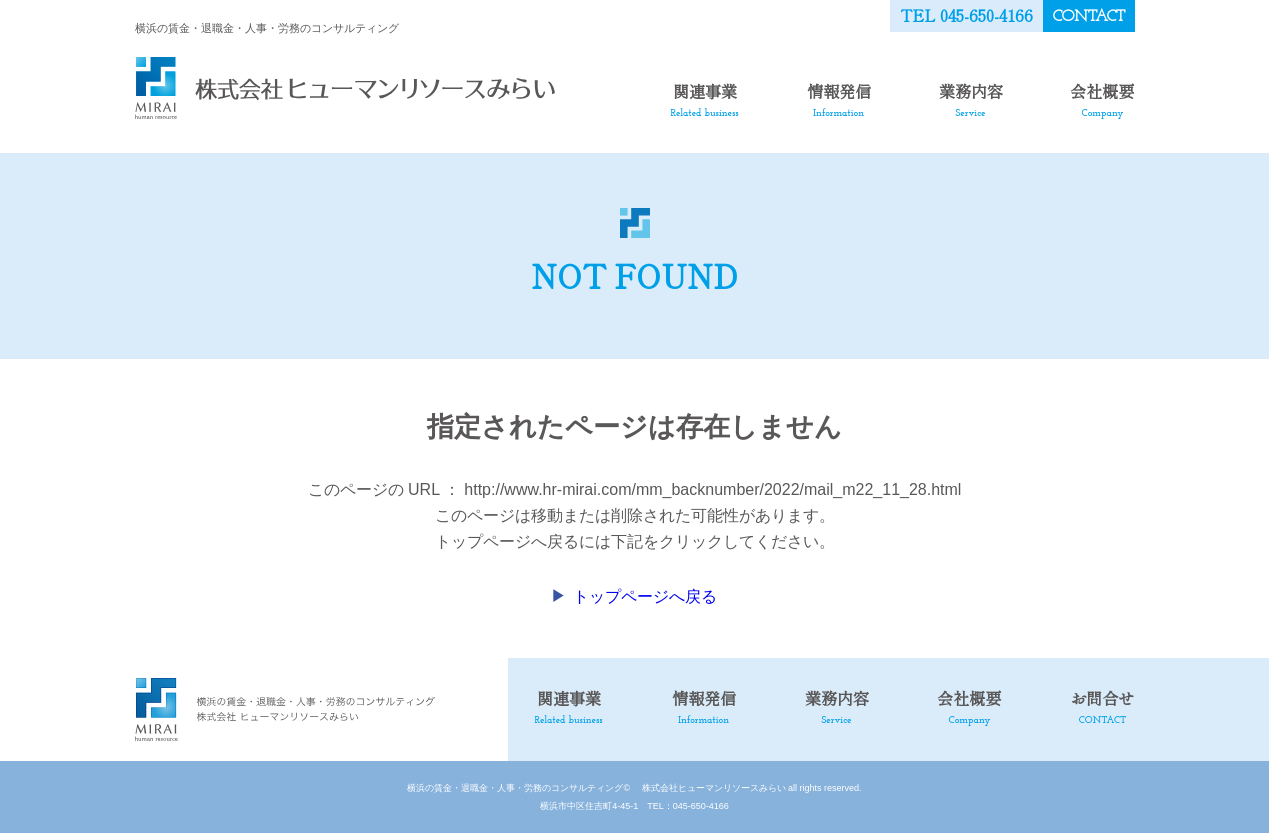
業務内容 (971, 99)
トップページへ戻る (645, 596)
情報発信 (839, 99)
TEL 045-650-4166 (966, 15)
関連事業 (705, 99)
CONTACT (1089, 17)
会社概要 (1102, 99)
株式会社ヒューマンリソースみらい (709, 788)
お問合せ (1102, 706)
